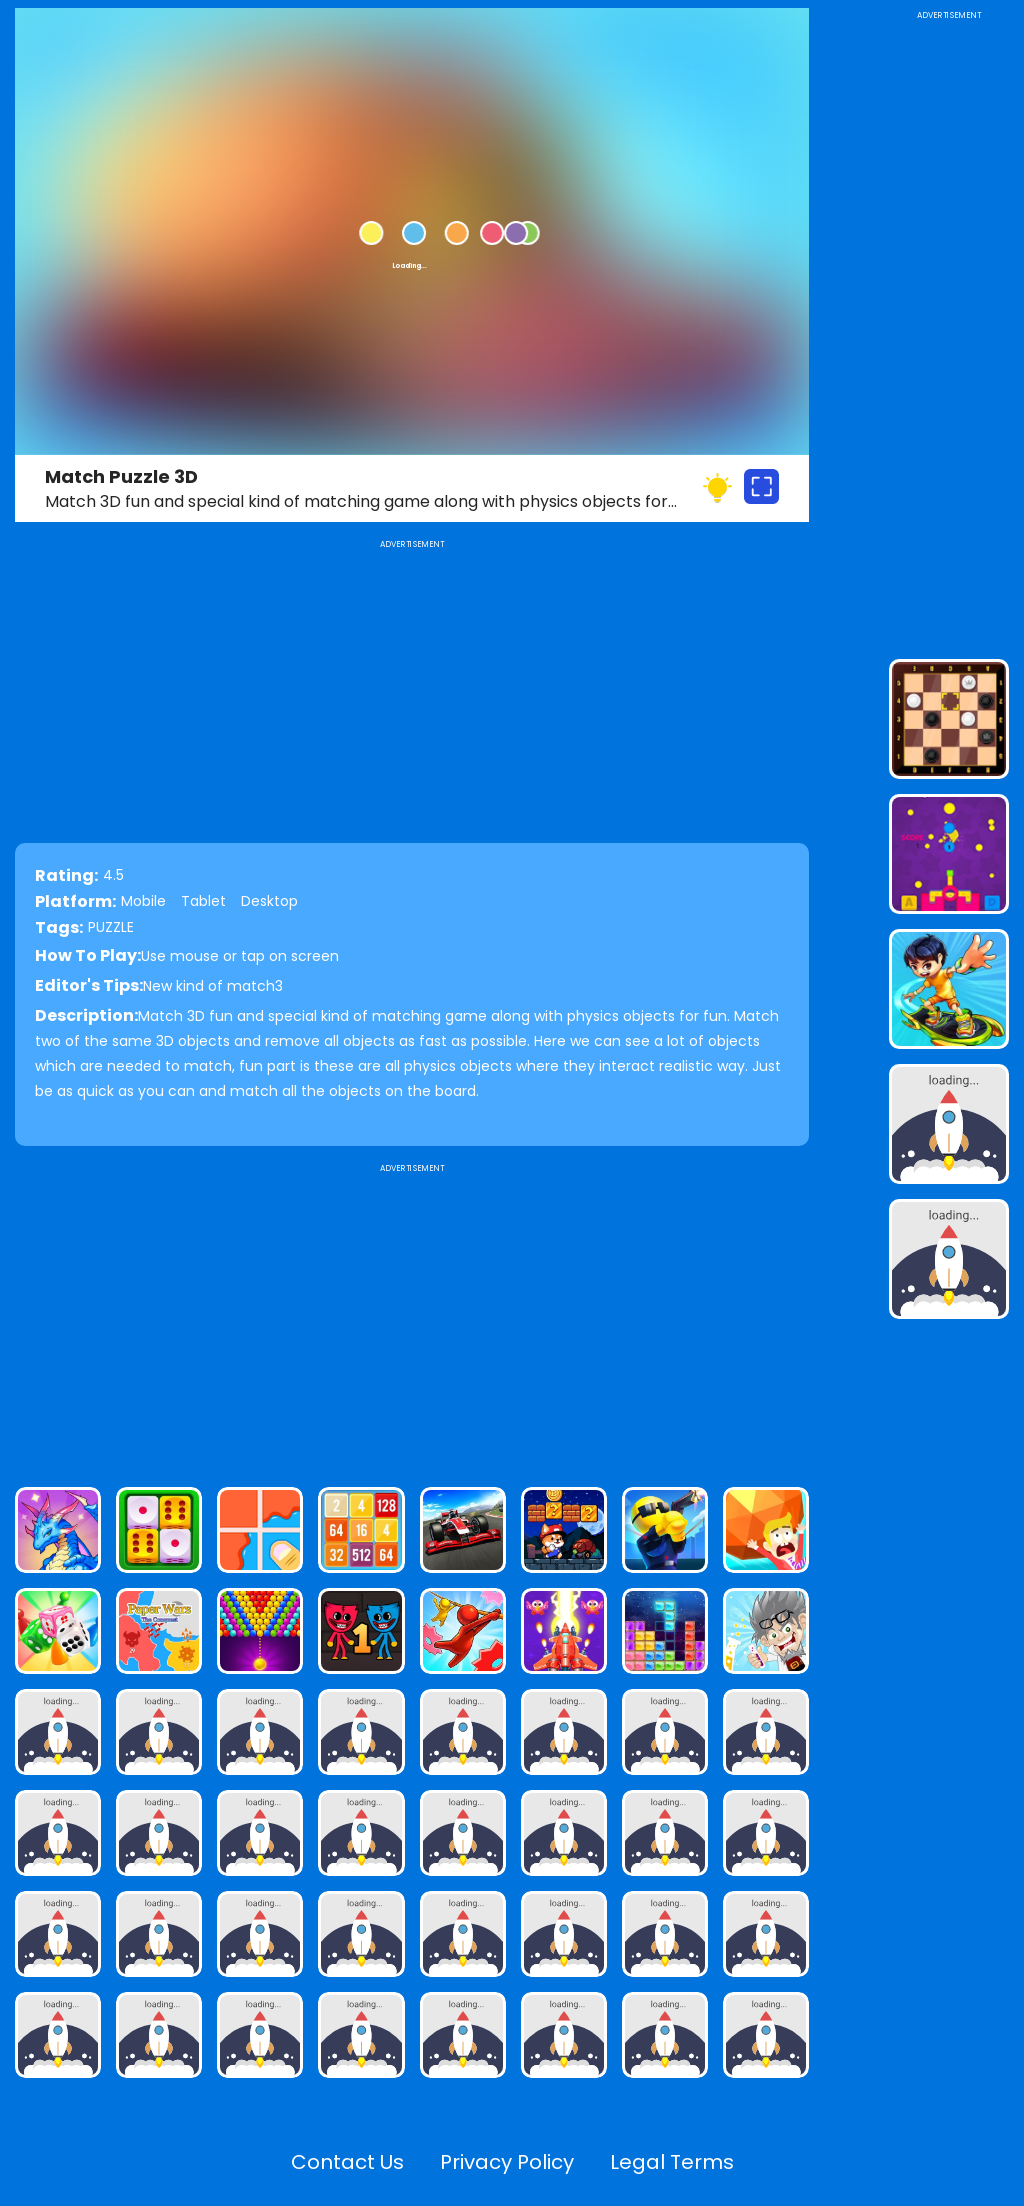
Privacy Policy (507, 2162)
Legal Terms (672, 2162)
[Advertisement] (412, 1317)
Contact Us (347, 2162)
